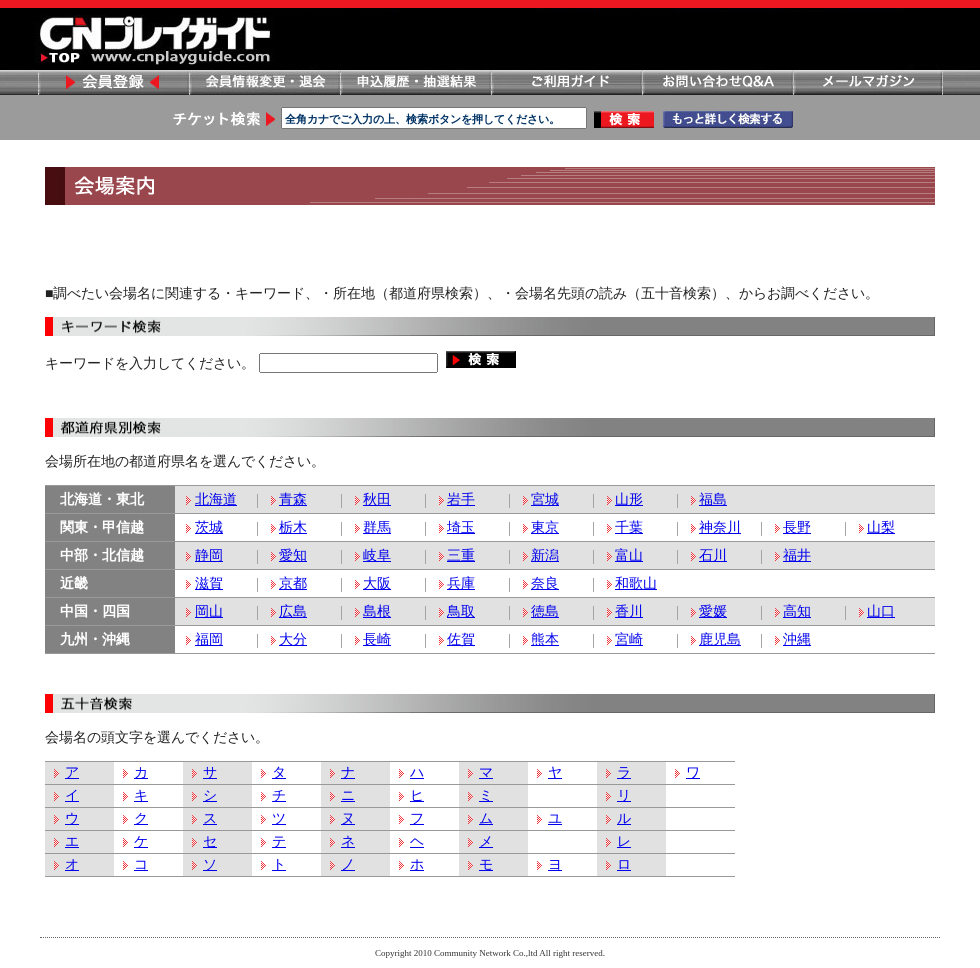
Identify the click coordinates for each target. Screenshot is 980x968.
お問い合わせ (717, 82)
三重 (461, 555)
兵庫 (461, 583)
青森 (293, 499)
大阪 (377, 583)
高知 (797, 611)
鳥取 (461, 611)
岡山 (209, 611)
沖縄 (797, 639)
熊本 (545, 639)
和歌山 (636, 583)
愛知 (293, 555)
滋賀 (209, 583)
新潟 (545, 555)
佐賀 (461, 639)
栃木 (293, 527)
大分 (293, 639)
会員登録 (113, 82)
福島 (713, 499)
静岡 (209, 555)
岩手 (461, 499)
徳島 (545, 611)
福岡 (209, 639)
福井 (797, 555)
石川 (713, 555)
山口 (881, 611)
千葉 (629, 527)
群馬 (377, 527)
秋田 (377, 499)
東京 (545, 527)
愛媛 (713, 611)
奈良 (545, 583)
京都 (293, 583)
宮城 (545, 499)
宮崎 (629, 639)
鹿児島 (720, 639)
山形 (629, 499)
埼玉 (461, 527)
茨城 (209, 527)
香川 (629, 611)
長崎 (377, 639)
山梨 (881, 527)
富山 (629, 555)
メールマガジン (868, 82)
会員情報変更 (264, 82)
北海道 (216, 499)
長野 (797, 527)
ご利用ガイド (566, 82)
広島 (293, 611)
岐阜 (377, 555)
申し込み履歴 (415, 82)
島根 (377, 611)
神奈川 (720, 527)
